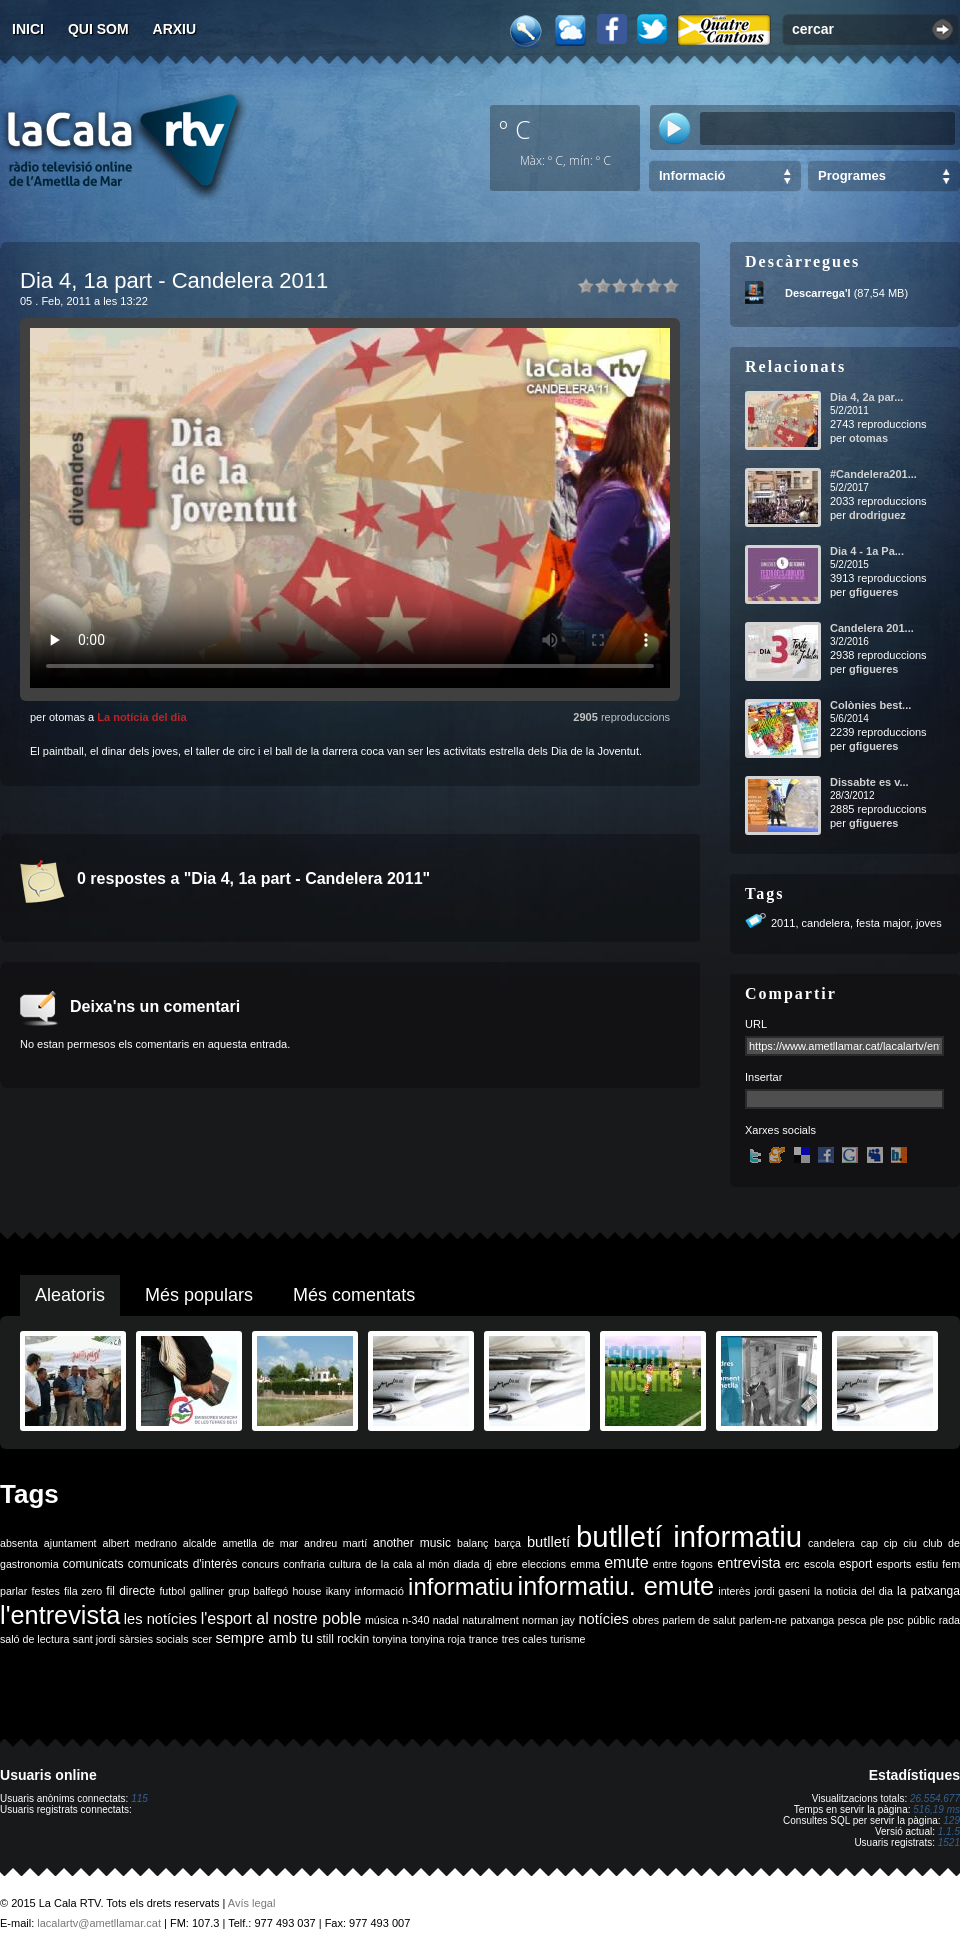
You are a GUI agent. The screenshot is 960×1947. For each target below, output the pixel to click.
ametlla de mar (260, 1543)
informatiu (460, 1586)
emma (585, 1564)
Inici (28, 29)
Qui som (98, 29)
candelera (826, 923)
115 (139, 1798)
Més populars (199, 1295)
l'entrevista (60, 1615)
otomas (868, 438)
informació (379, 1591)
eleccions (544, 1564)
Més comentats (354, 1295)
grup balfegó (258, 1591)
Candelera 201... (872, 628)
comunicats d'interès (183, 1564)
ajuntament (70, 1543)
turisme (568, 1639)
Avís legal (252, 1903)
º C (515, 129)
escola (819, 1564)
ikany (338, 1591)
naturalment (490, 1620)
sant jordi (94, 1639)
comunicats (93, 1564)
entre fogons (683, 1564)
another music (412, 1543)
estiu (927, 1564)
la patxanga (928, 1591)
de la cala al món (407, 1564)
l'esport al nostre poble (281, 1618)
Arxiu (175, 29)
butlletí (548, 1542)
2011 (783, 923)
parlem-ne (763, 1620)
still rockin (342, 1639)
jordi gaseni (781, 1591)
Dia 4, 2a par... (866, 397)
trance (484, 1639)
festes (45, 1591)
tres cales (525, 1639)
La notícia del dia (141, 717)
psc (895, 1620)
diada (466, 1564)
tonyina (390, 1639)
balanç (472, 1543)
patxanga (812, 1620)
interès (734, 1591)
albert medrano (140, 1543)
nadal (446, 1620)
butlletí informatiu (689, 1536)
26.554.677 (935, 1798)
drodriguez (877, 515)
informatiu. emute (616, 1586)
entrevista (749, 1563)
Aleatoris (70, 1295)
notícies (603, 1619)
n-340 (415, 1620)
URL (756, 1024)
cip (891, 1543)
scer (202, 1639)
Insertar (763, 1077)
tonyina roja (437, 1639)
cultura (345, 1564)
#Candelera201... (873, 474)
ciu (910, 1543)
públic (921, 1620)
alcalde (200, 1543)
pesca (852, 1620)
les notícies (160, 1619)
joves (929, 923)
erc (792, 1564)
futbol (172, 1591)
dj (488, 1564)
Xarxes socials (780, 1130)
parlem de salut (698, 1620)
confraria (303, 1564)
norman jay (548, 1620)
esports (893, 1564)
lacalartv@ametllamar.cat (99, 1923)
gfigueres (874, 592)
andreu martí (335, 1543)
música (382, 1620)
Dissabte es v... (869, 782)
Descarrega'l (818, 293)
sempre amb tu (264, 1638)
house (306, 1591)
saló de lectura (34, 1639)
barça (507, 1543)
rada (949, 1620)
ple (877, 1620)
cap (869, 1543)
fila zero (83, 1591)
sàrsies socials (153, 1639)
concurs (260, 1564)
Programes (852, 175)
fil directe (130, 1591)
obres (645, 1620)
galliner (207, 1591)
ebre (506, 1564)
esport (855, 1564)
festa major (883, 923)
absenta (19, 1543)
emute (626, 1562)
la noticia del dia (853, 1591)
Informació (692, 175)
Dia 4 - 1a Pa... (867, 551)
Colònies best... (870, 705)
